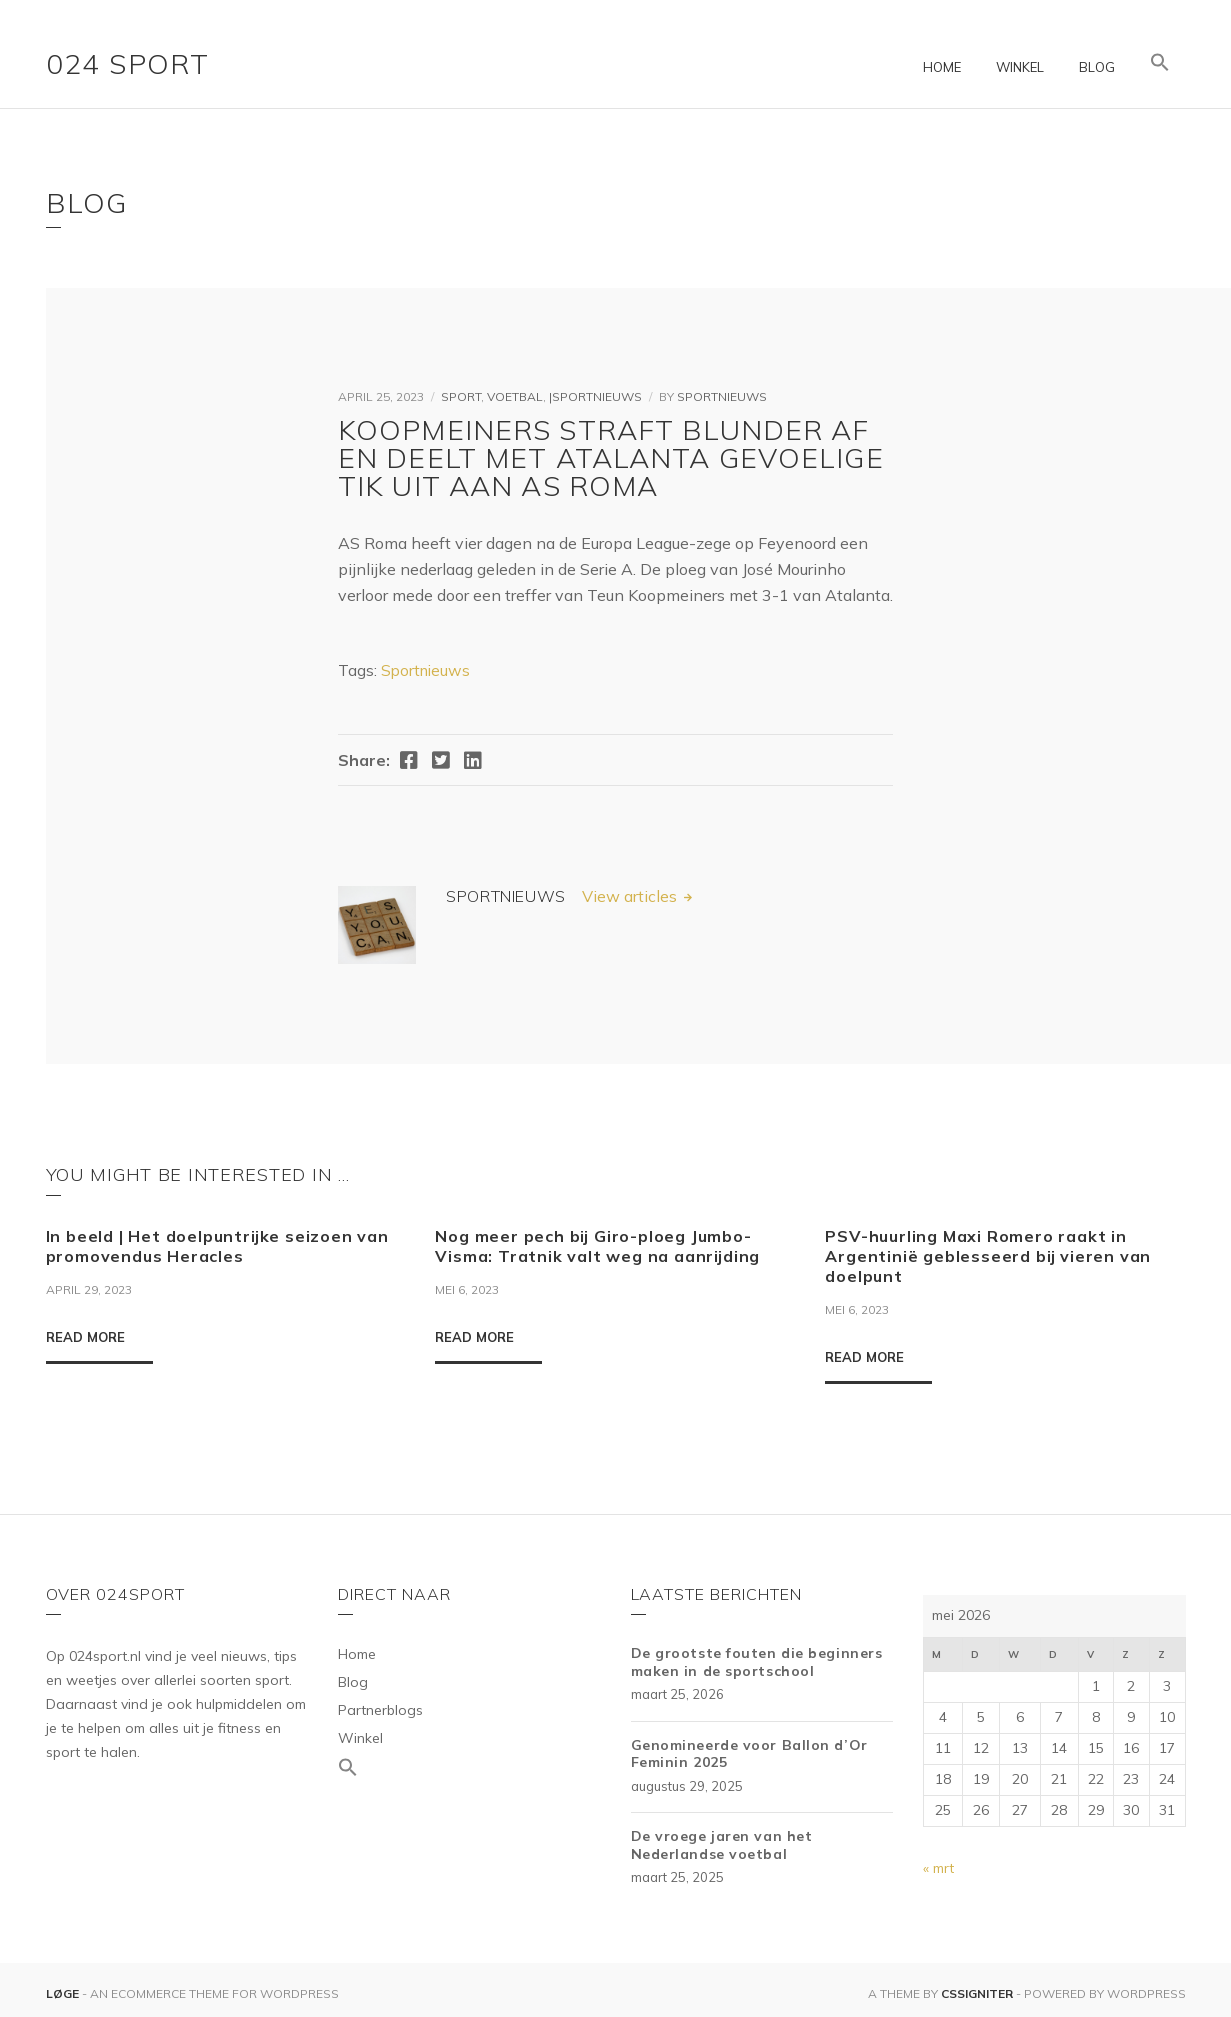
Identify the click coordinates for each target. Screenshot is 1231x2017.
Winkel (1020, 67)
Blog (1097, 67)
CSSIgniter (977, 1993)
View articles (631, 896)
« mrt (938, 1868)
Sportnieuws (722, 396)
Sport (461, 396)
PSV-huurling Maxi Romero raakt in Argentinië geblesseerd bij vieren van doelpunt (988, 1256)
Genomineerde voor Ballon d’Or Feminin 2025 (749, 1754)
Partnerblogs (380, 1710)
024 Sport (128, 63)
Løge (64, 1993)
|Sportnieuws (595, 396)
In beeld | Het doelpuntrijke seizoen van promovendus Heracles (217, 1246)
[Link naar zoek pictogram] (1160, 63)
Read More (85, 1337)
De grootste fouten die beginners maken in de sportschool (757, 1662)
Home (942, 67)
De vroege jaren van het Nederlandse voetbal (722, 1845)
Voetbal (515, 396)
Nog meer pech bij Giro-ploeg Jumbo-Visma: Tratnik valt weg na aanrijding (597, 1246)
